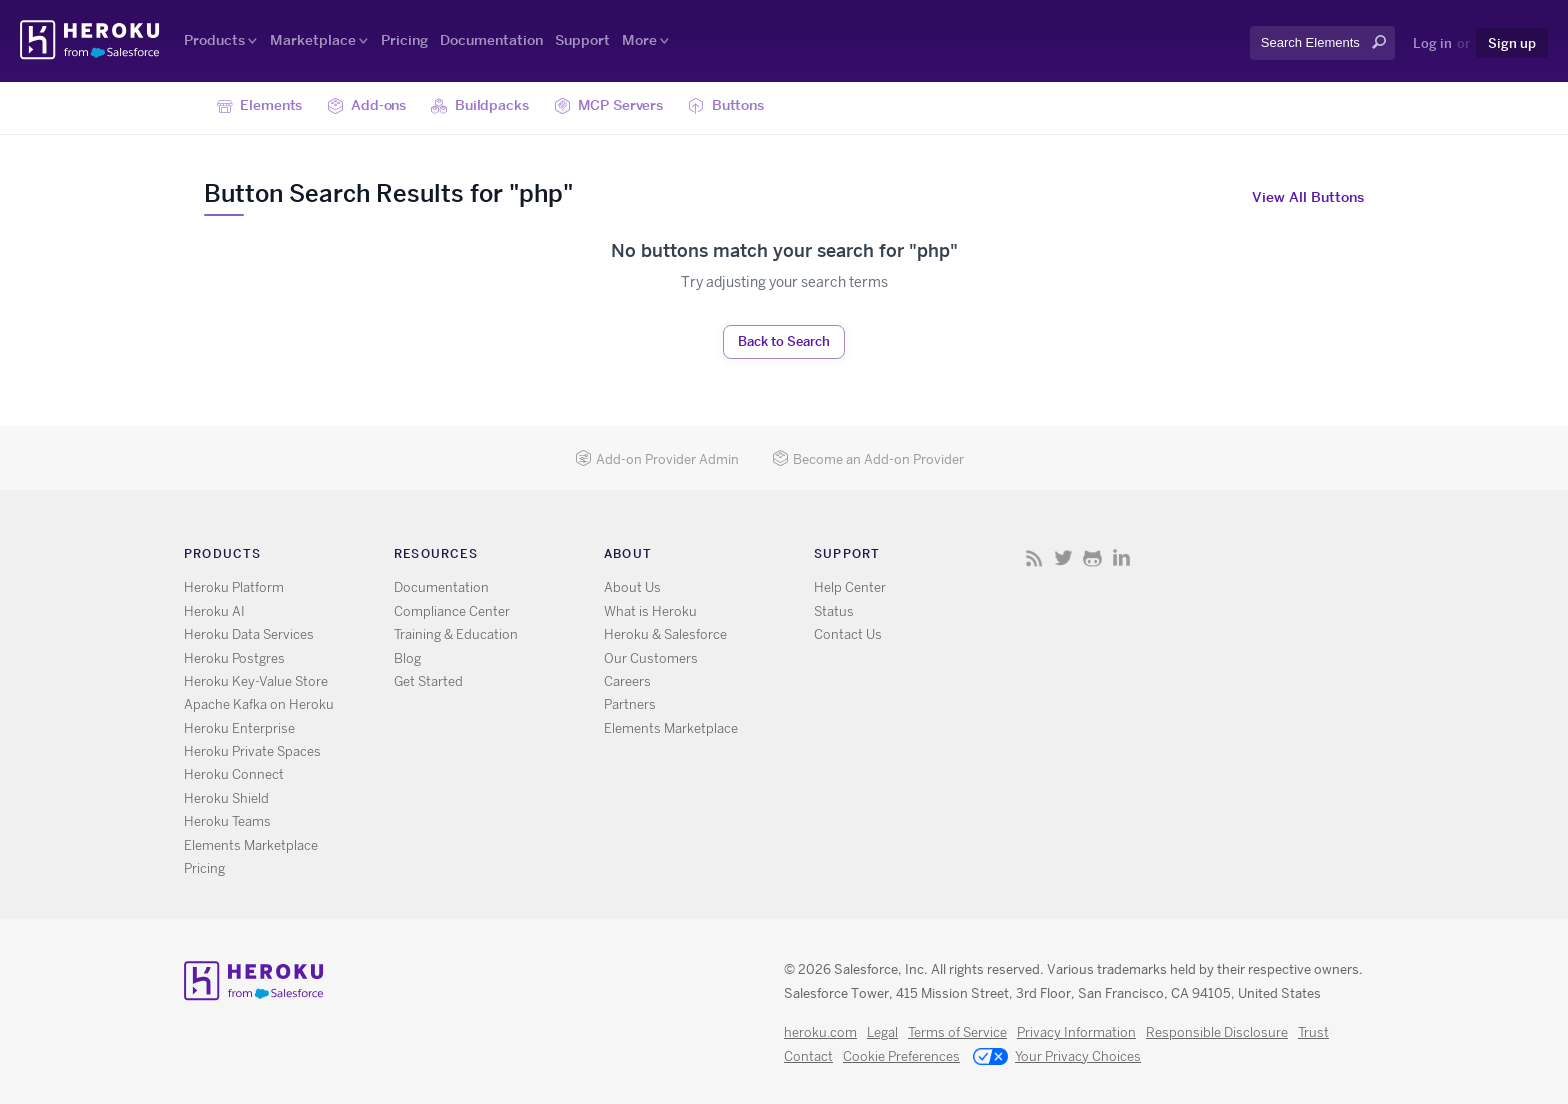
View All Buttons (1308, 197)
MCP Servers (608, 106)
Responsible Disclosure (1217, 1032)
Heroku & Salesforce (665, 634)
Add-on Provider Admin (657, 459)
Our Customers (651, 658)
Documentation (491, 40)
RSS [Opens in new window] (1034, 557)
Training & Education (456, 634)
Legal (882, 1032)
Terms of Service (957, 1032)
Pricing (404, 40)
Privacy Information (1076, 1032)
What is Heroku (650, 611)
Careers (627, 681)
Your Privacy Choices (1057, 1058)
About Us (632, 587)
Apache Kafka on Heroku (259, 704)
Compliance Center (452, 611)
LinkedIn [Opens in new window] (1121, 557)
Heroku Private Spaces (252, 751)
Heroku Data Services (249, 634)
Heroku (91, 40)
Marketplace (313, 40)
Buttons (726, 106)
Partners (630, 704)
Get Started (428, 681)
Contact (808, 1056)
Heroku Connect (234, 774)
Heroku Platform (234, 587)
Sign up (1512, 43)
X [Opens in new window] (1063, 557)
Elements (260, 106)
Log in (1432, 43)
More (639, 40)
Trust (1313, 1032)
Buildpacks (479, 106)
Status (834, 611)
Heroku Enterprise (239, 728)
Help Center (850, 587)
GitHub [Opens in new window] (1092, 557)
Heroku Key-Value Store (256, 681)
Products (214, 40)
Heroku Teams (227, 821)
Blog (407, 658)
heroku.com (820, 1032)
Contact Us (848, 634)
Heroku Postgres (234, 658)
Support (582, 40)
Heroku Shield (226, 798)
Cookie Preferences (901, 1056)
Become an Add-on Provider (868, 459)
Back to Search (784, 341)
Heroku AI (214, 611)
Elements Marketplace (251, 845)
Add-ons (366, 106)
